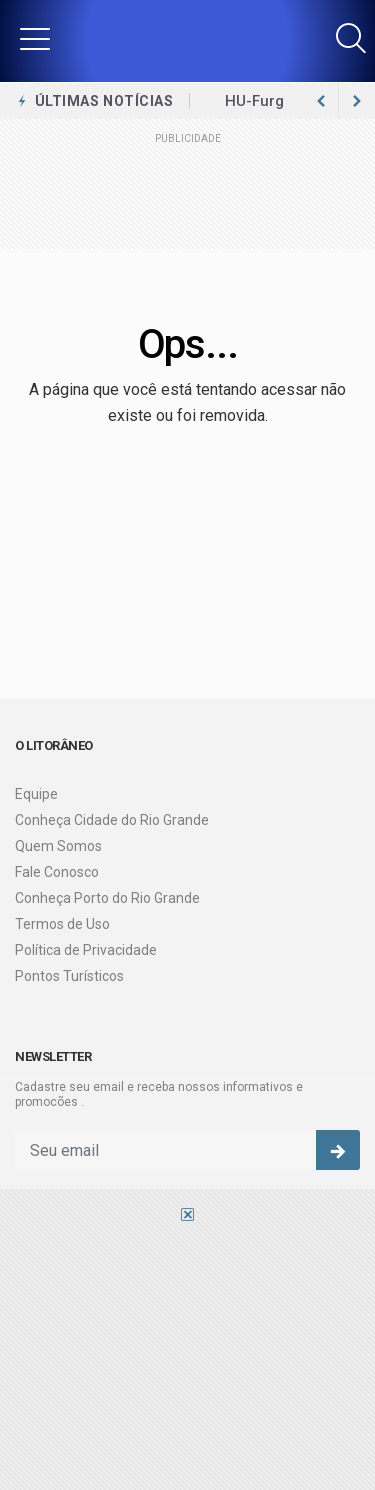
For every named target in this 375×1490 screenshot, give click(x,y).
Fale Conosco (57, 872)
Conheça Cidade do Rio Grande (112, 820)
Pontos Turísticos (69, 976)
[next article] (321, 101)
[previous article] (357, 101)
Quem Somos (58, 846)
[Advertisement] (187, 1355)
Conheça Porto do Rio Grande (107, 898)
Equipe (36, 794)
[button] (35, 38)
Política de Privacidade (86, 950)
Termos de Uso (62, 924)
